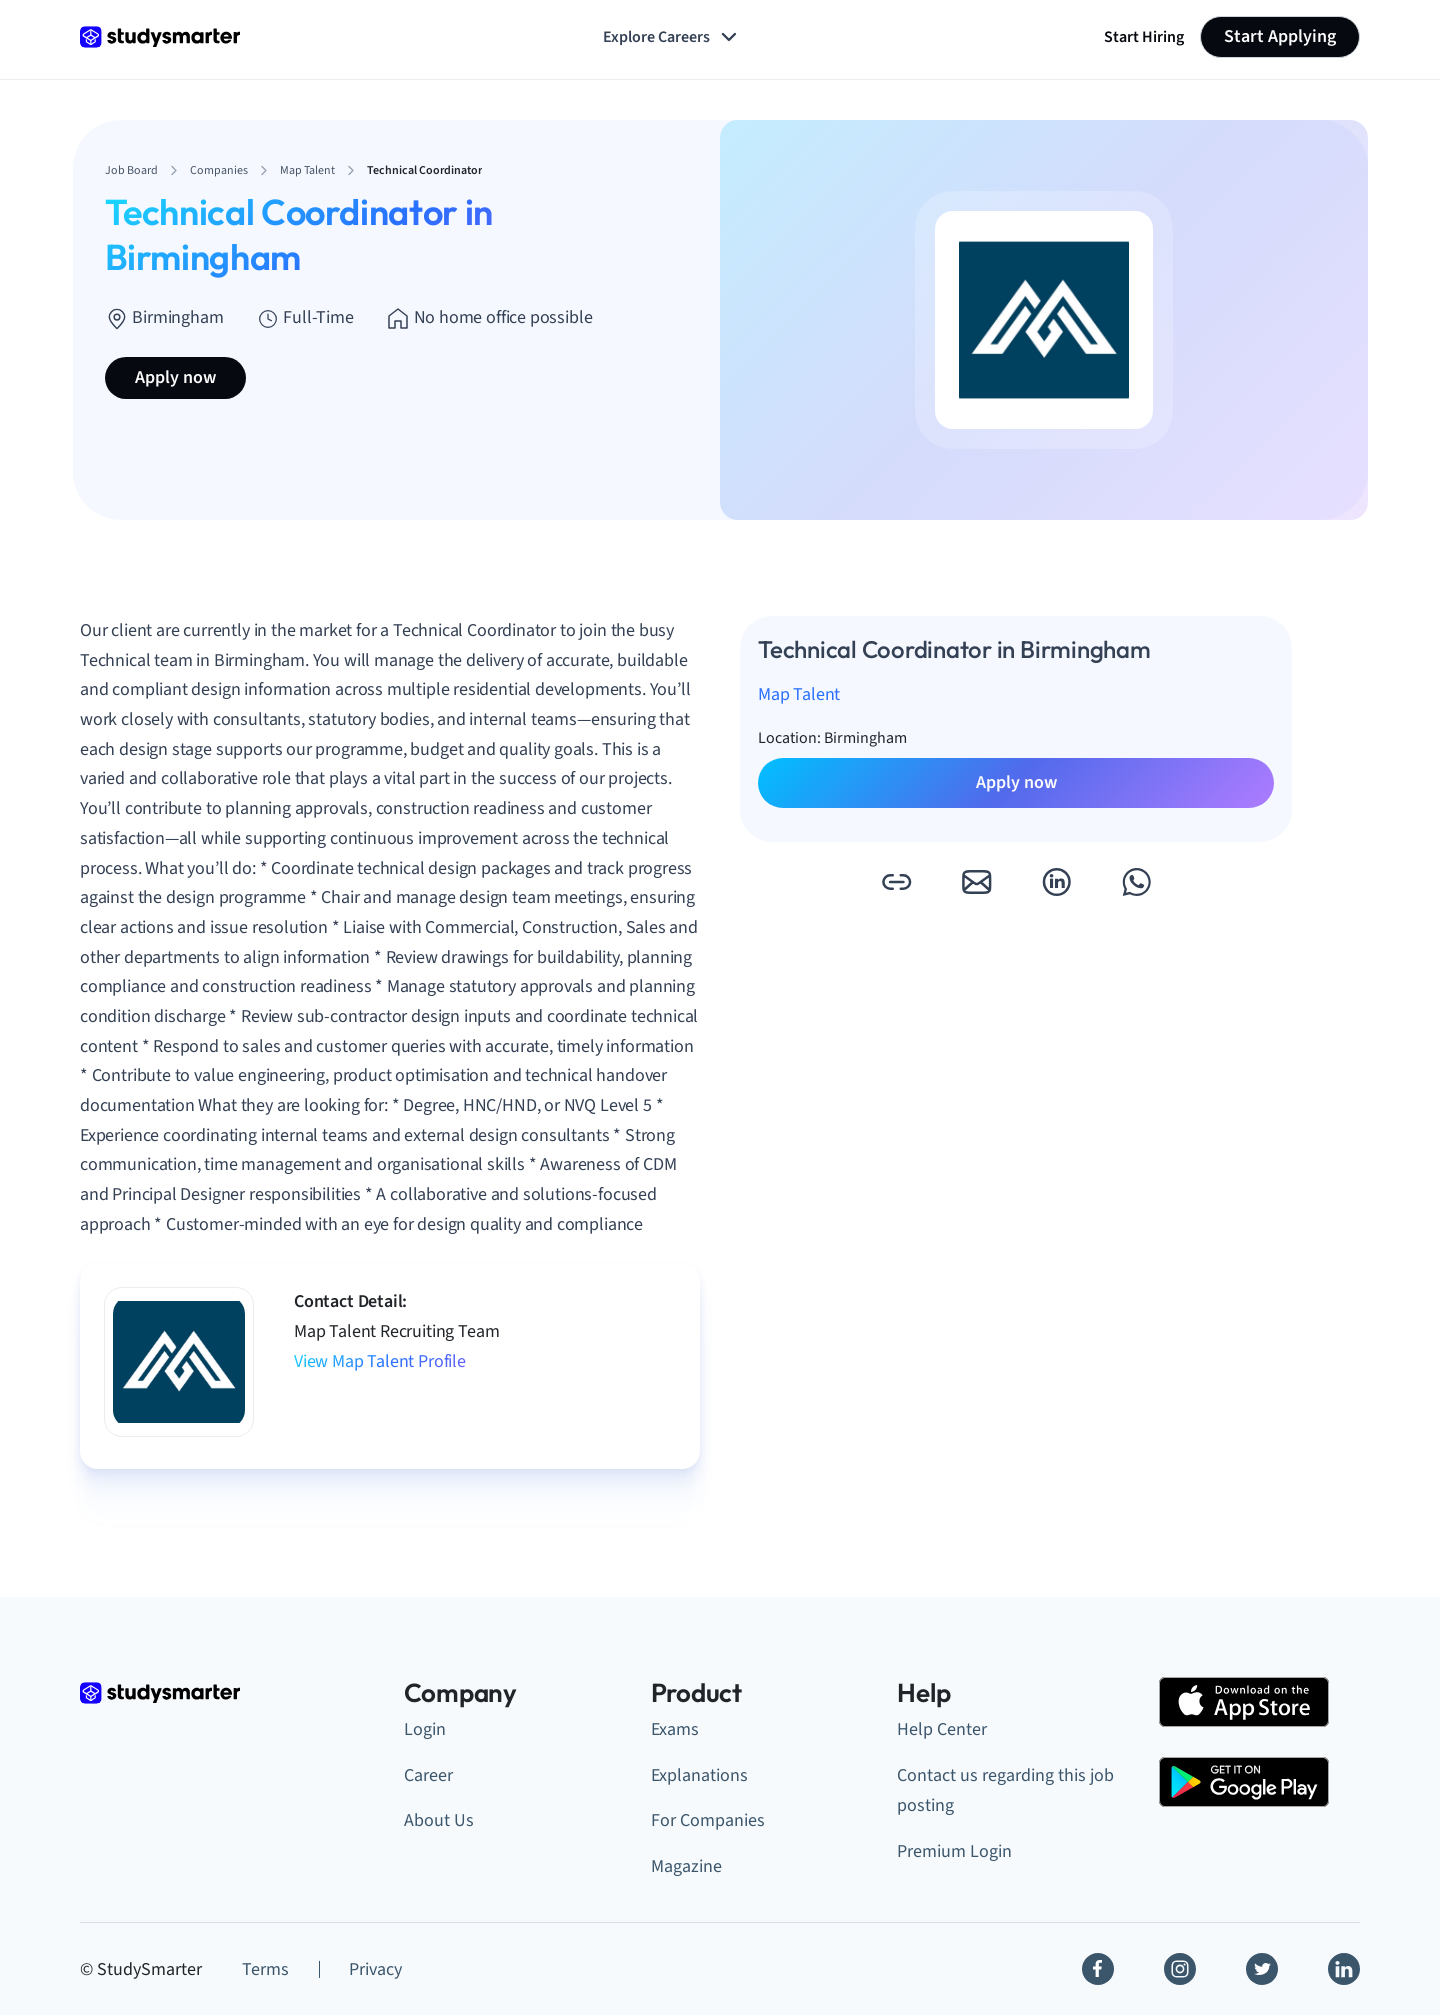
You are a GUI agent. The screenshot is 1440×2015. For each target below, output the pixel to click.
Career (428, 1775)
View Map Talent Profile (380, 1361)
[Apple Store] (1244, 1702)
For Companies (708, 1820)
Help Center (942, 1729)
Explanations (699, 1775)
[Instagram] (1180, 1969)
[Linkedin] (1344, 1969)
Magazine (686, 1866)
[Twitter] (1262, 1969)
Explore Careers (672, 37)
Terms (265, 1969)
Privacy (375, 1969)
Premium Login (954, 1851)
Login (425, 1729)
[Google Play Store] (1244, 1782)
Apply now (175, 377)
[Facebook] (1098, 1969)
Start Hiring (1144, 37)
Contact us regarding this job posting (1005, 1791)
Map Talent (799, 694)
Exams (675, 1729)
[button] (896, 882)
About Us (439, 1820)
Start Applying (1280, 36)
